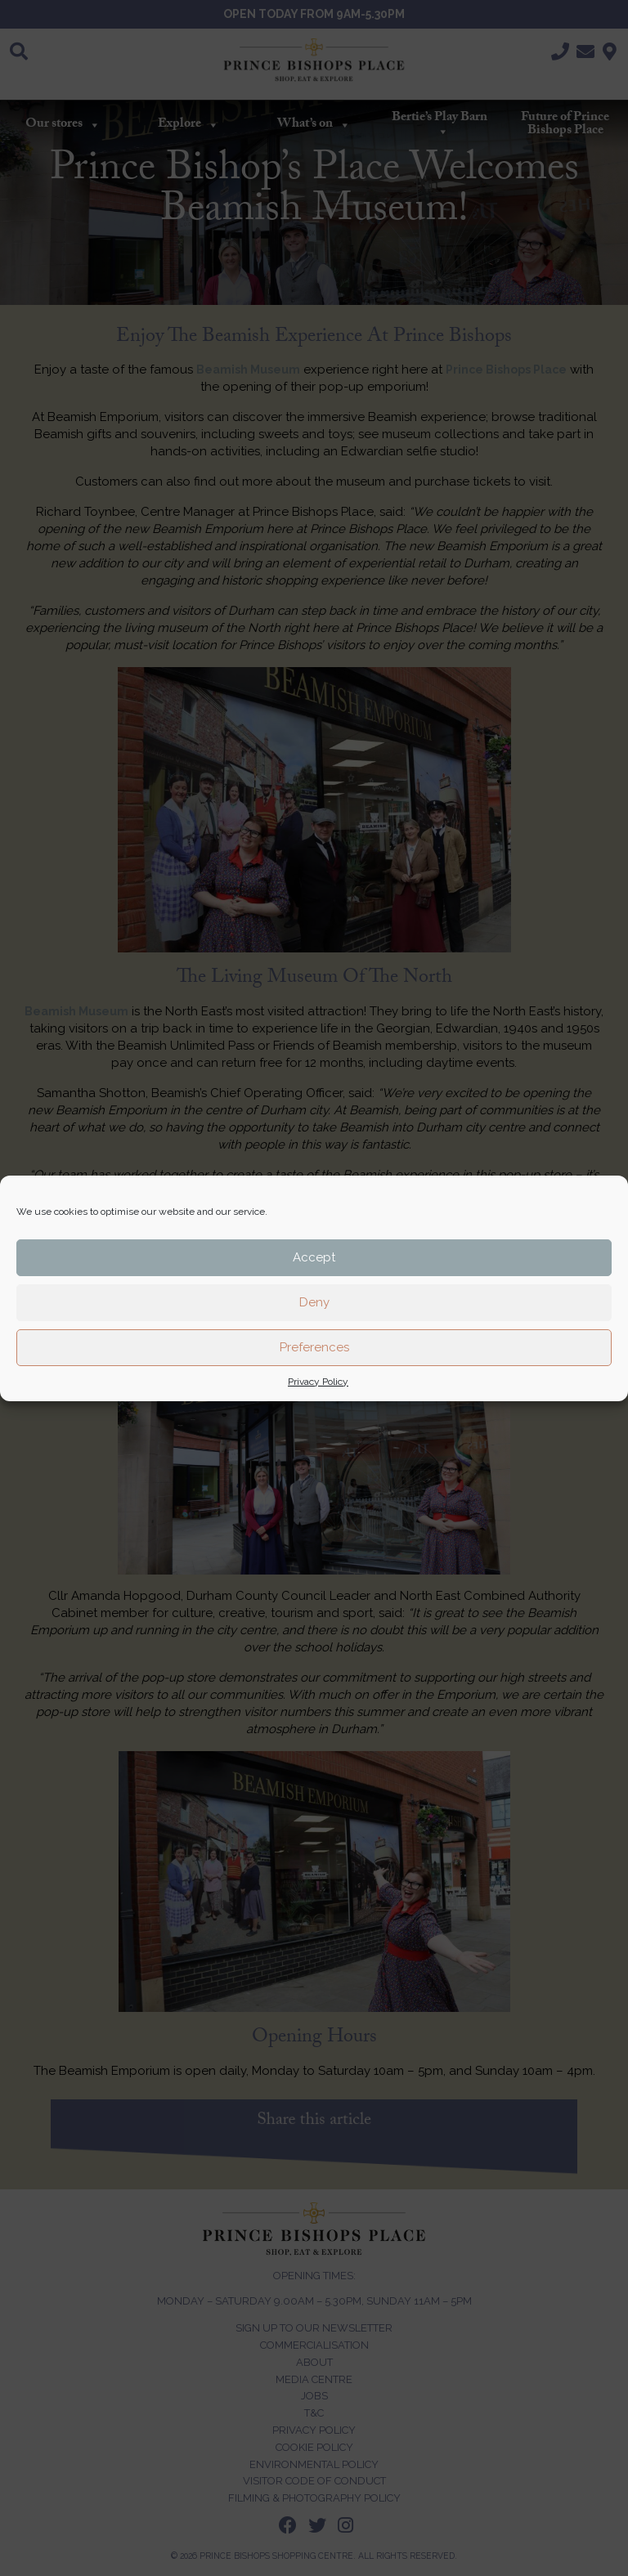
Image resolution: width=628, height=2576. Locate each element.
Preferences (314, 1347)
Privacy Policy (318, 1381)
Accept (314, 1257)
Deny (314, 1302)
